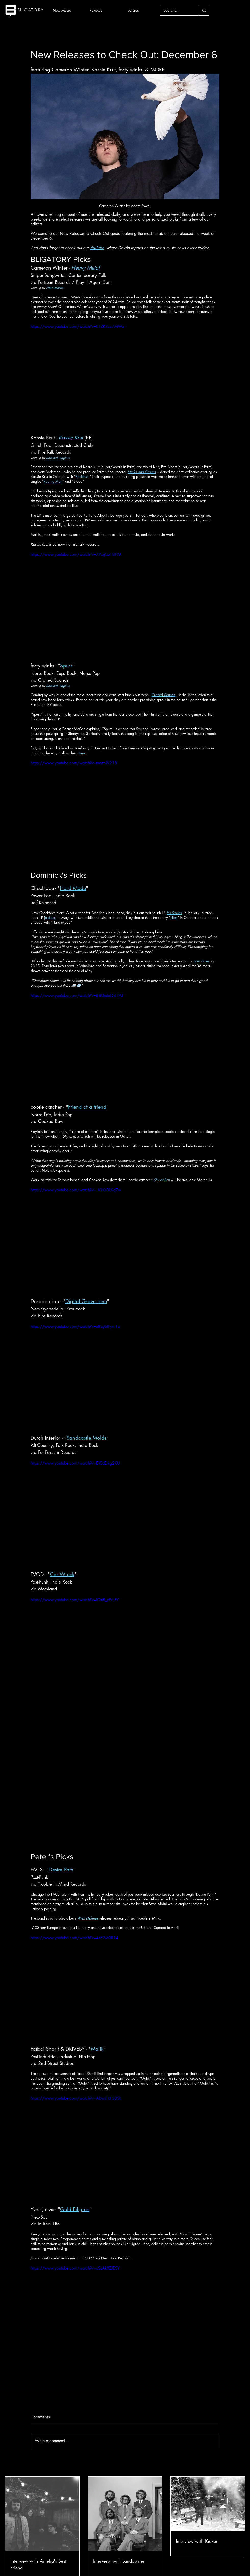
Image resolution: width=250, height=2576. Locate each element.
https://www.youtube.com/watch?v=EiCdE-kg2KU (75, 1463)
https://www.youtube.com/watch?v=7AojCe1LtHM (76, 554)
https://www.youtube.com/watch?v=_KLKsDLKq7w (76, 1190)
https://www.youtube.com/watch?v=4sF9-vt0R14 (74, 1937)
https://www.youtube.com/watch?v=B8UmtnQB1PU (77, 995)
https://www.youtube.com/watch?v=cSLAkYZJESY (75, 2268)
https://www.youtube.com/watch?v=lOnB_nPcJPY (75, 1599)
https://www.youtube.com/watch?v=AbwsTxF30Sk (76, 2098)
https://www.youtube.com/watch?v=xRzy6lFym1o (75, 1326)
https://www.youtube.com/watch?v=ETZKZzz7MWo (77, 326)
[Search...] (175, 10)
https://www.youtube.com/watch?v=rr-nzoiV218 (74, 763)
